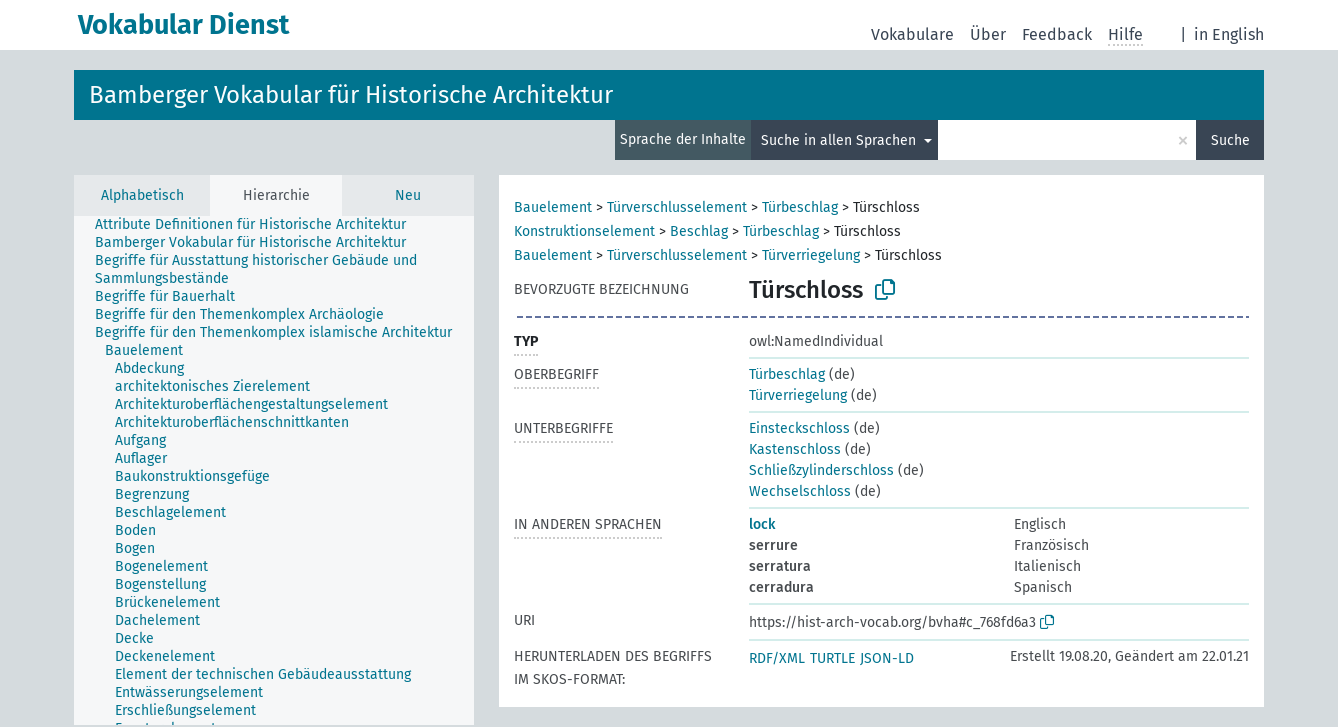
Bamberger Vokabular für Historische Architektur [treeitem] (250, 242)
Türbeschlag (800, 207)
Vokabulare (912, 34)
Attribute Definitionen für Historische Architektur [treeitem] (250, 224)
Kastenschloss (795, 449)
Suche (1230, 140)
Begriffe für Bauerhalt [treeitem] (165, 296)
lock (762, 524)
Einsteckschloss (799, 428)
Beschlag (699, 231)
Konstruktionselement (584, 231)
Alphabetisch (142, 195)
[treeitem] (152, 351)
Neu (408, 195)
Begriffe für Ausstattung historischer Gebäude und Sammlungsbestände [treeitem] (256, 269)
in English (1229, 34)
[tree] (274, 470)
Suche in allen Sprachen (840, 140)
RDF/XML (777, 658)
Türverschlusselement (677, 207)
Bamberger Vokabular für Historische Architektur (351, 95)
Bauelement (553, 207)
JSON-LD (887, 658)
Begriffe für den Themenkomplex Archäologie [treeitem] (239, 314)
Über (988, 34)
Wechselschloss (800, 491)
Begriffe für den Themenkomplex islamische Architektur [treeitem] (273, 332)
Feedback (1057, 34)
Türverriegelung (811, 255)
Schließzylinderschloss (821, 470)
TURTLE (832, 658)
